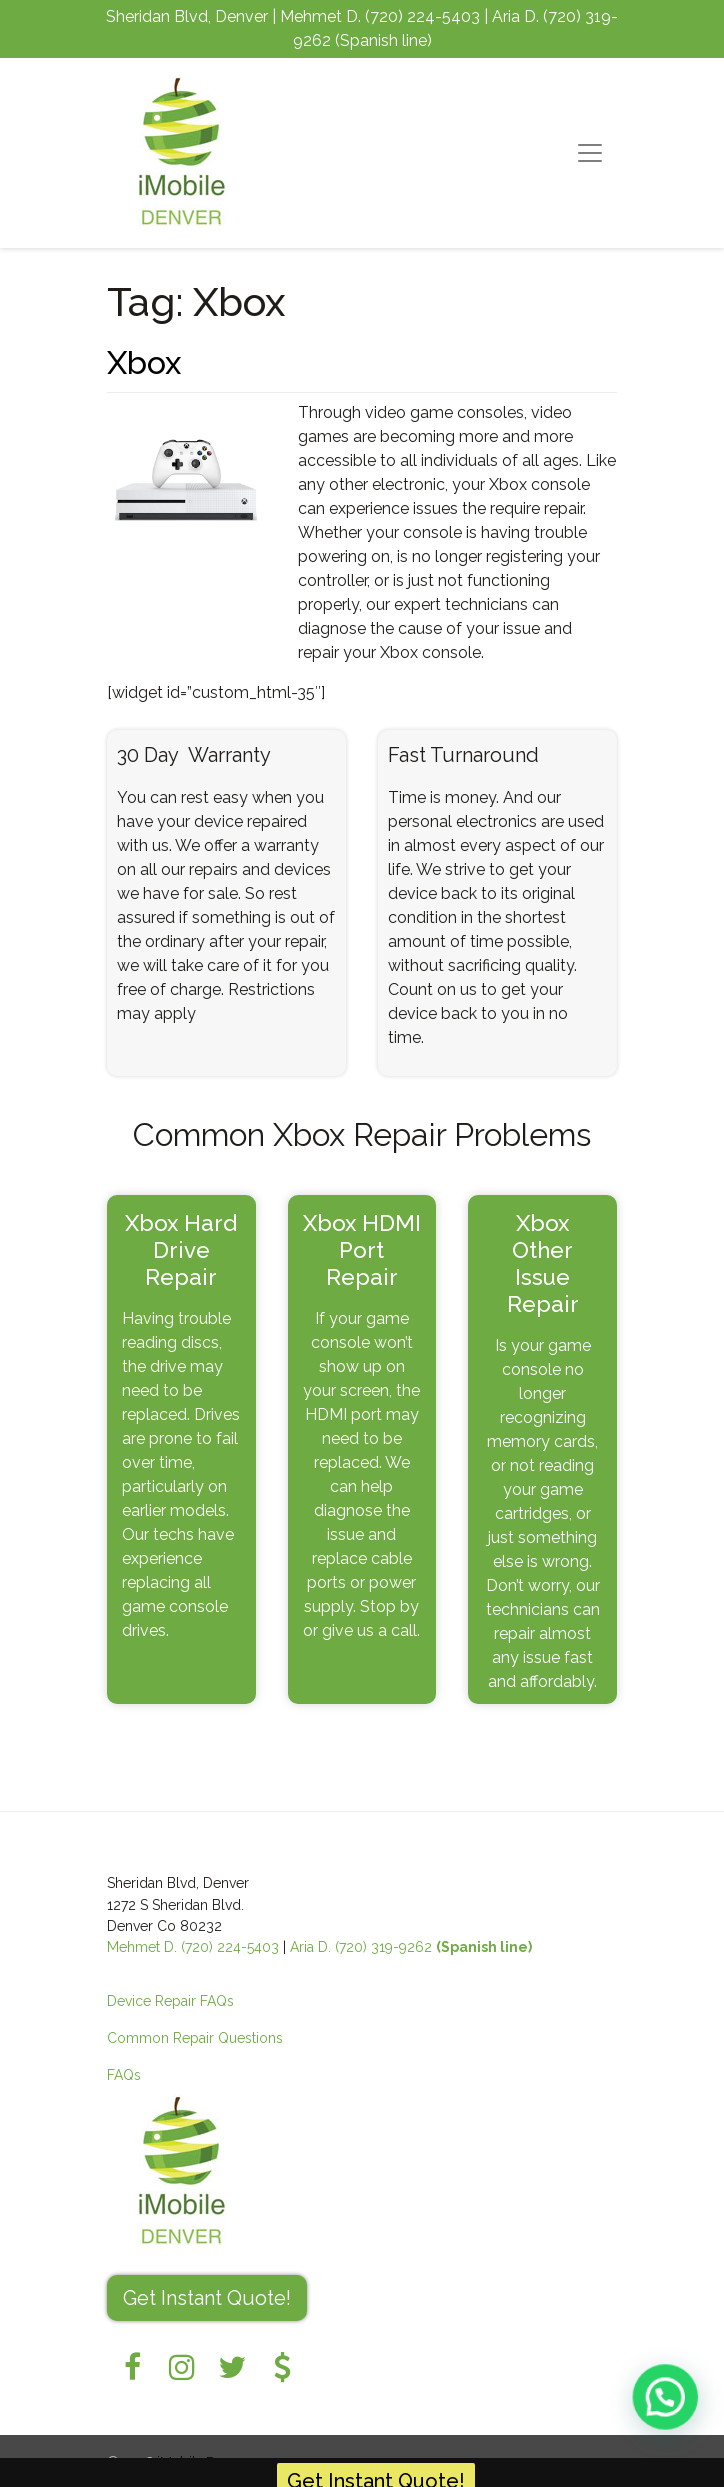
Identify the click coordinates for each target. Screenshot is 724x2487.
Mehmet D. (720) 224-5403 (193, 1947)
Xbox (144, 362)
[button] (670, 2411)
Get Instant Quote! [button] (207, 2298)
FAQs (124, 2075)
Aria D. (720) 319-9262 (411, 1947)
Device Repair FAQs (170, 2001)
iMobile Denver (203, 2461)
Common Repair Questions (195, 2038)
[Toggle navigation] (590, 153)
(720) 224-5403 (422, 16)
